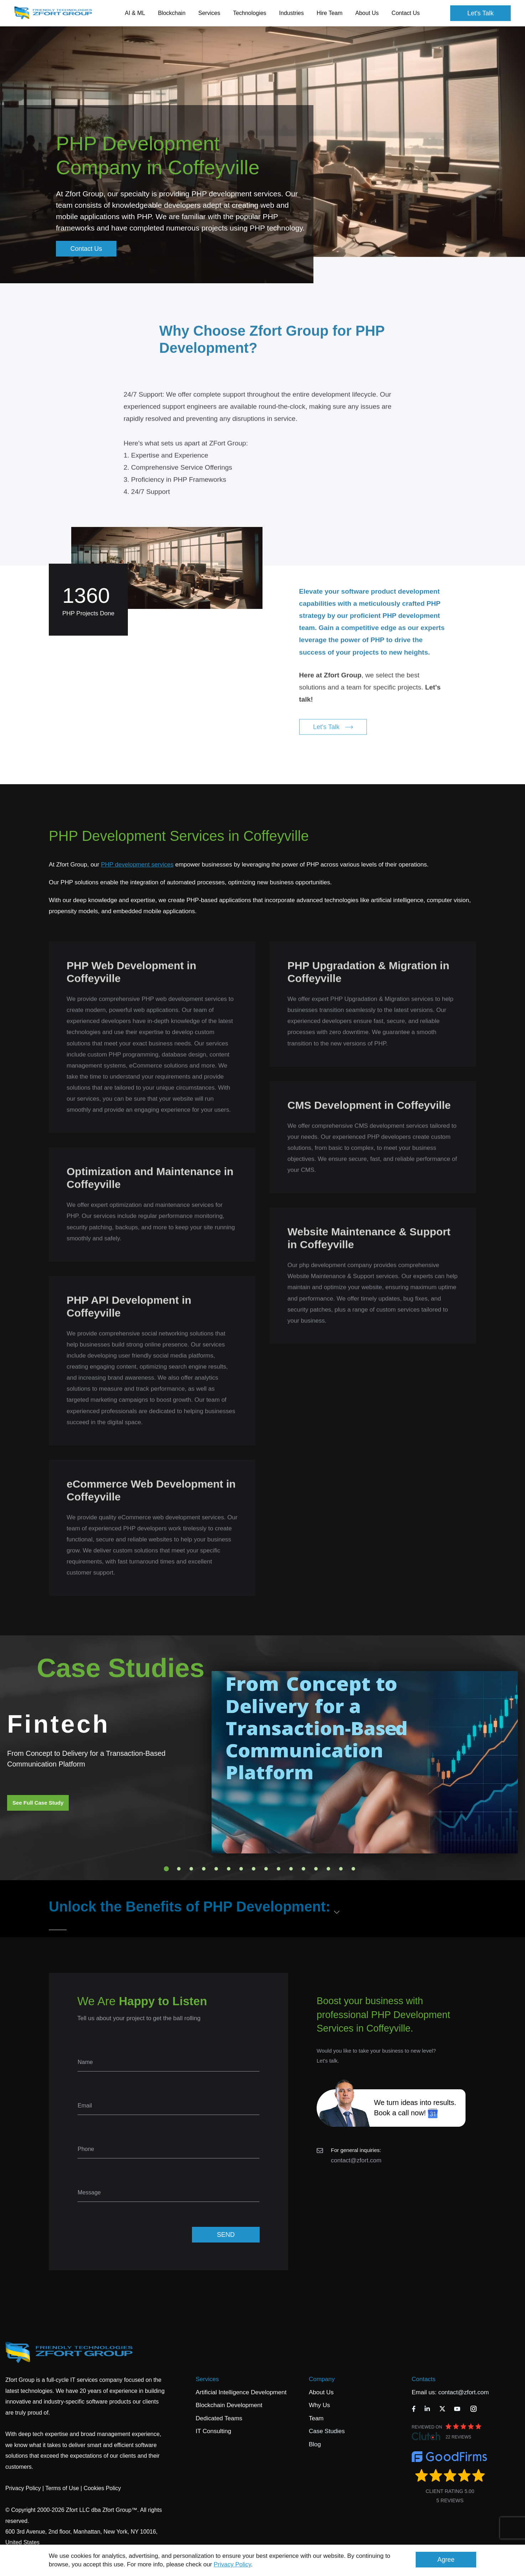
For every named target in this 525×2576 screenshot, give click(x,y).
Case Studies (327, 2431)
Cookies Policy (102, 2488)
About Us (321, 2392)
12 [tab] (303, 1869)
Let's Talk (480, 13)
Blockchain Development (229, 2405)
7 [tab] (241, 1869)
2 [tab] (179, 1869)
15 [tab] (341, 1869)
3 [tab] (191, 1869)
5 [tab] (216, 1869)
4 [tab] (204, 1869)
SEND (226, 2234)
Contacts (424, 2379)
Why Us (319, 2405)
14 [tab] (328, 1869)
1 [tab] (166, 1869)
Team (316, 2418)
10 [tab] (278, 1869)
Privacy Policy (232, 2564)
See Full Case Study (37, 1803)
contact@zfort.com (356, 2160)
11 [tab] (291, 1869)
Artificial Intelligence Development (241, 2392)
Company (322, 2379)
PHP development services (137, 864)
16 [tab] (353, 1869)
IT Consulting (213, 2431)
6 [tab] (228, 1869)
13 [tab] (316, 1869)
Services (207, 2379)
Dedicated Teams (219, 2418)
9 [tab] (266, 1869)
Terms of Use (62, 2488)
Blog (315, 2444)
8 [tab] (253, 1869)
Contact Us (405, 13)
